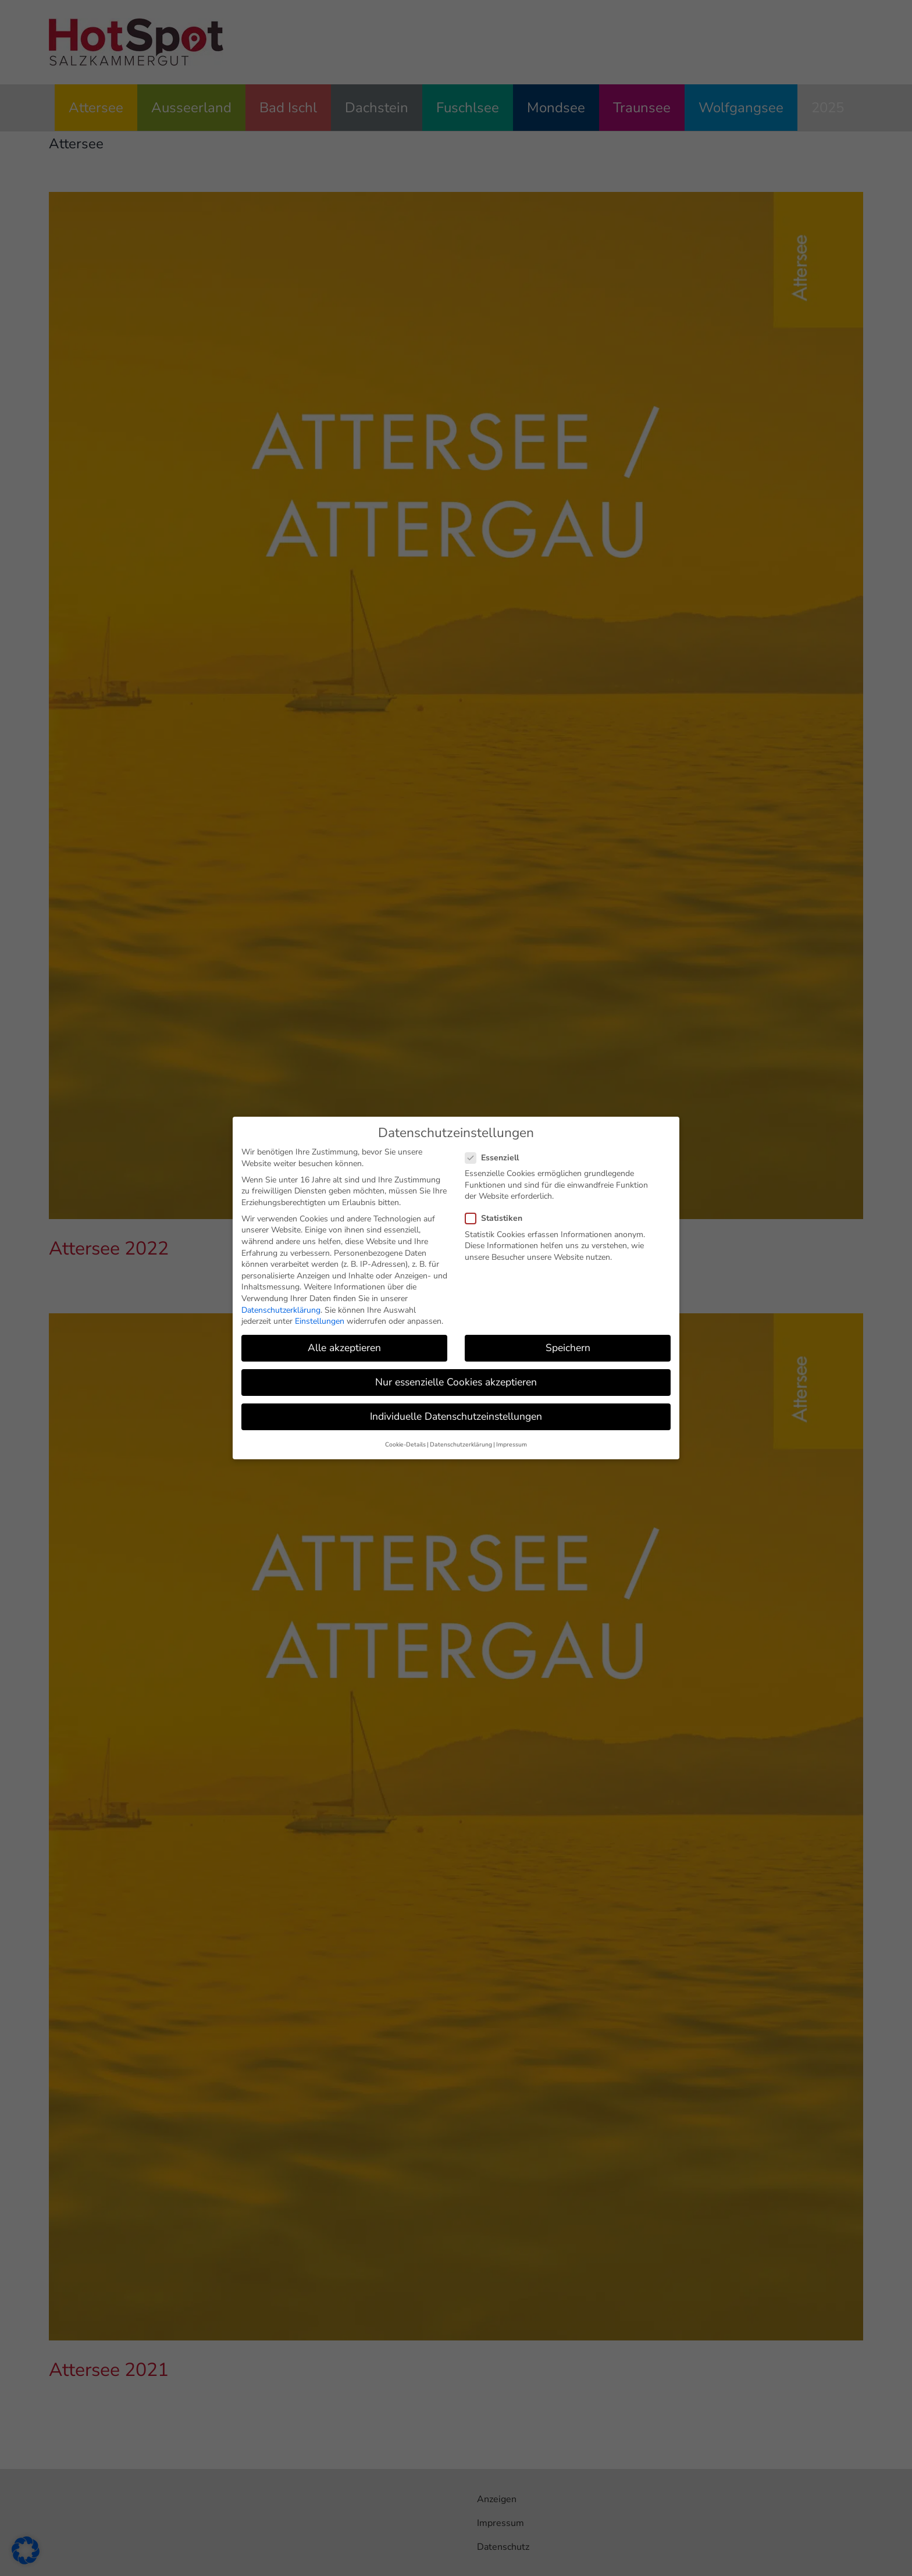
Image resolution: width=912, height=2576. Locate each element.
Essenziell (497, 1154)
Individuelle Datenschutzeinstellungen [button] (456, 1413)
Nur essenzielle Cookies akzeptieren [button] (456, 1378)
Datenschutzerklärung (280, 1306)
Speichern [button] (568, 1344)
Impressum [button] (511, 1441)
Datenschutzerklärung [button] (461, 1441)
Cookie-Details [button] (405, 1441)
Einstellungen (319, 1317)
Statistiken (498, 1214)
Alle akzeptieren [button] (344, 1344)
